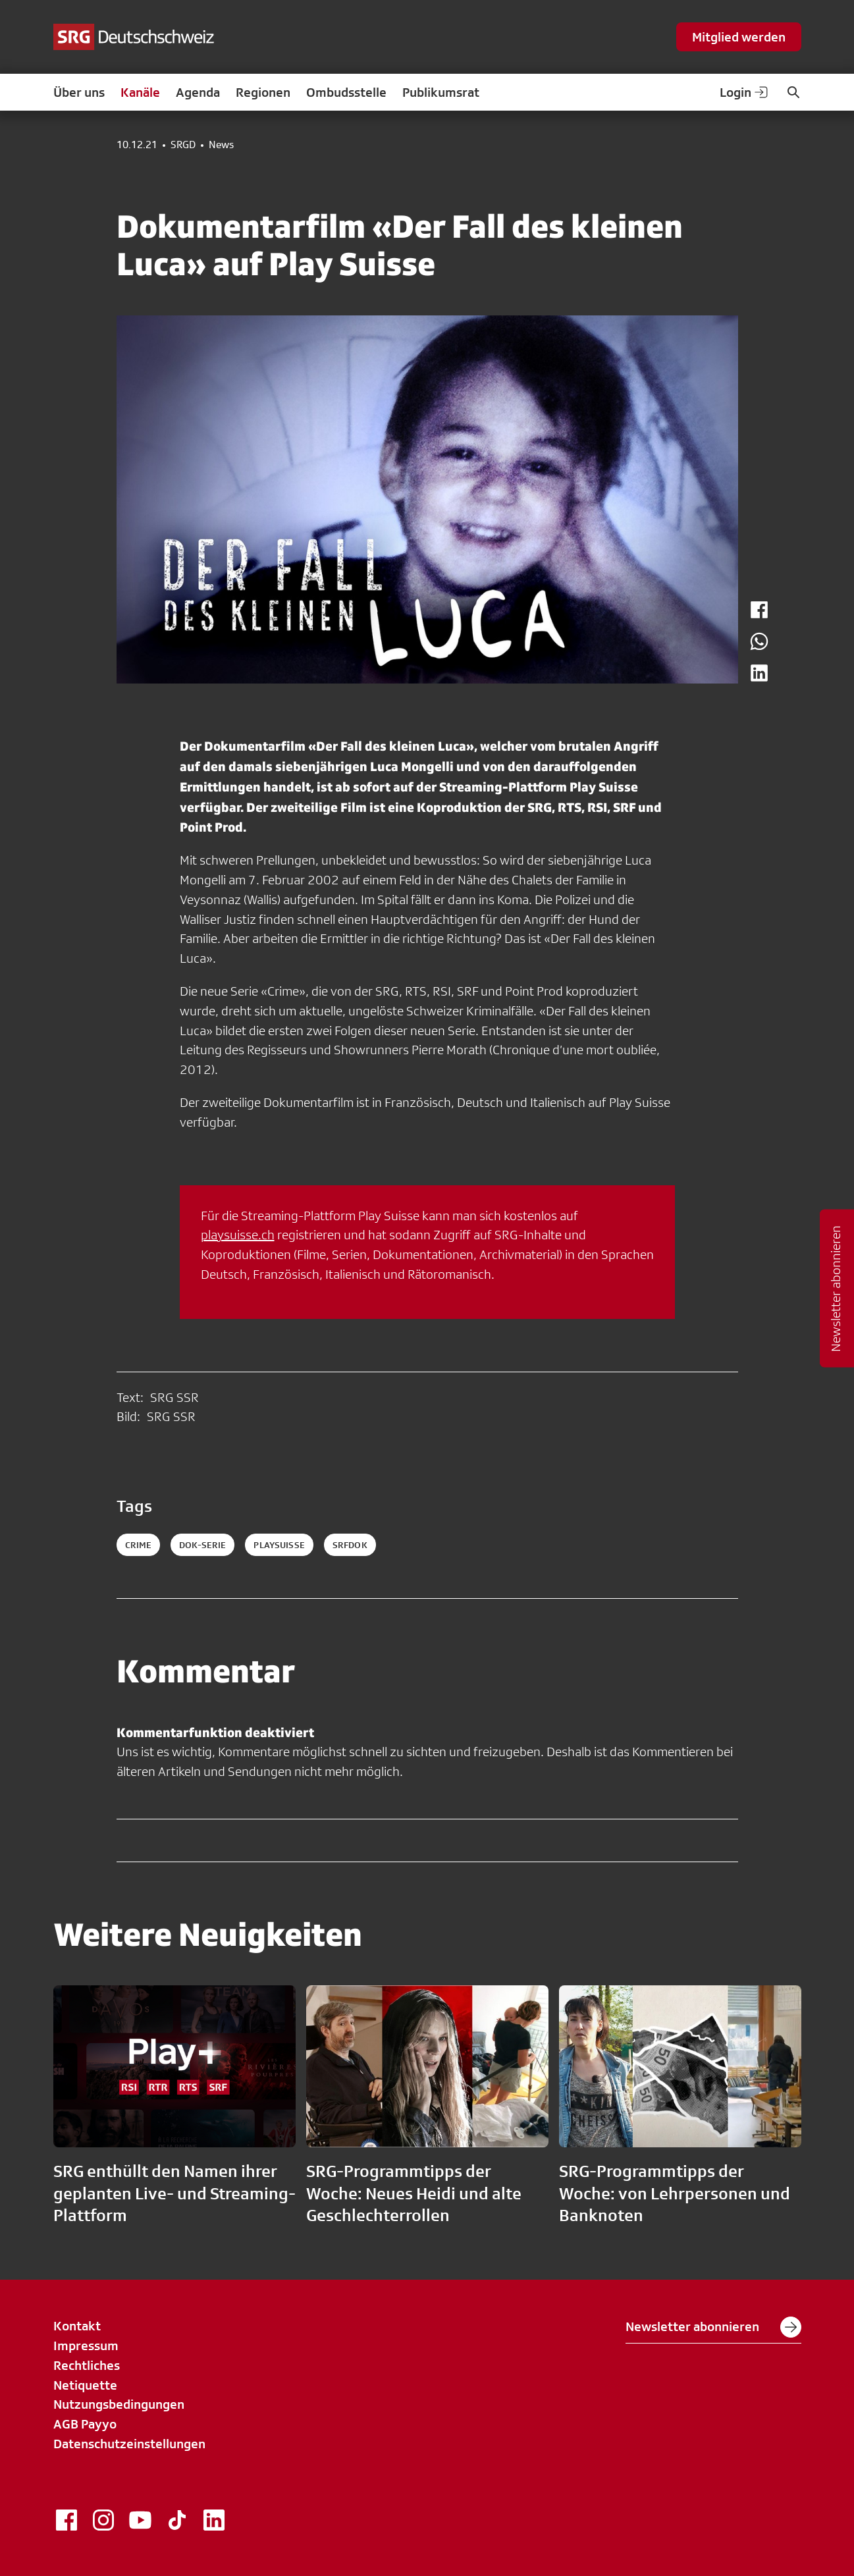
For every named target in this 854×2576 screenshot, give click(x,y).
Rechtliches (86, 2365)
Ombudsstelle (346, 92)
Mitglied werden (739, 37)
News (221, 145)
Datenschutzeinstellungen (129, 2443)
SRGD (183, 145)
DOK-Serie (202, 1545)
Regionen (263, 92)
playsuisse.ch (238, 1234)
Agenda (198, 92)
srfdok (350, 1545)
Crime (138, 1545)
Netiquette (85, 2385)
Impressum (86, 2345)
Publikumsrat (440, 92)
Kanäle (140, 92)
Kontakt (77, 2326)
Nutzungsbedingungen (118, 2404)
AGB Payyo (85, 2424)
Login (745, 92)
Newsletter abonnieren (713, 2327)
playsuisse (279, 1545)
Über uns (79, 92)
